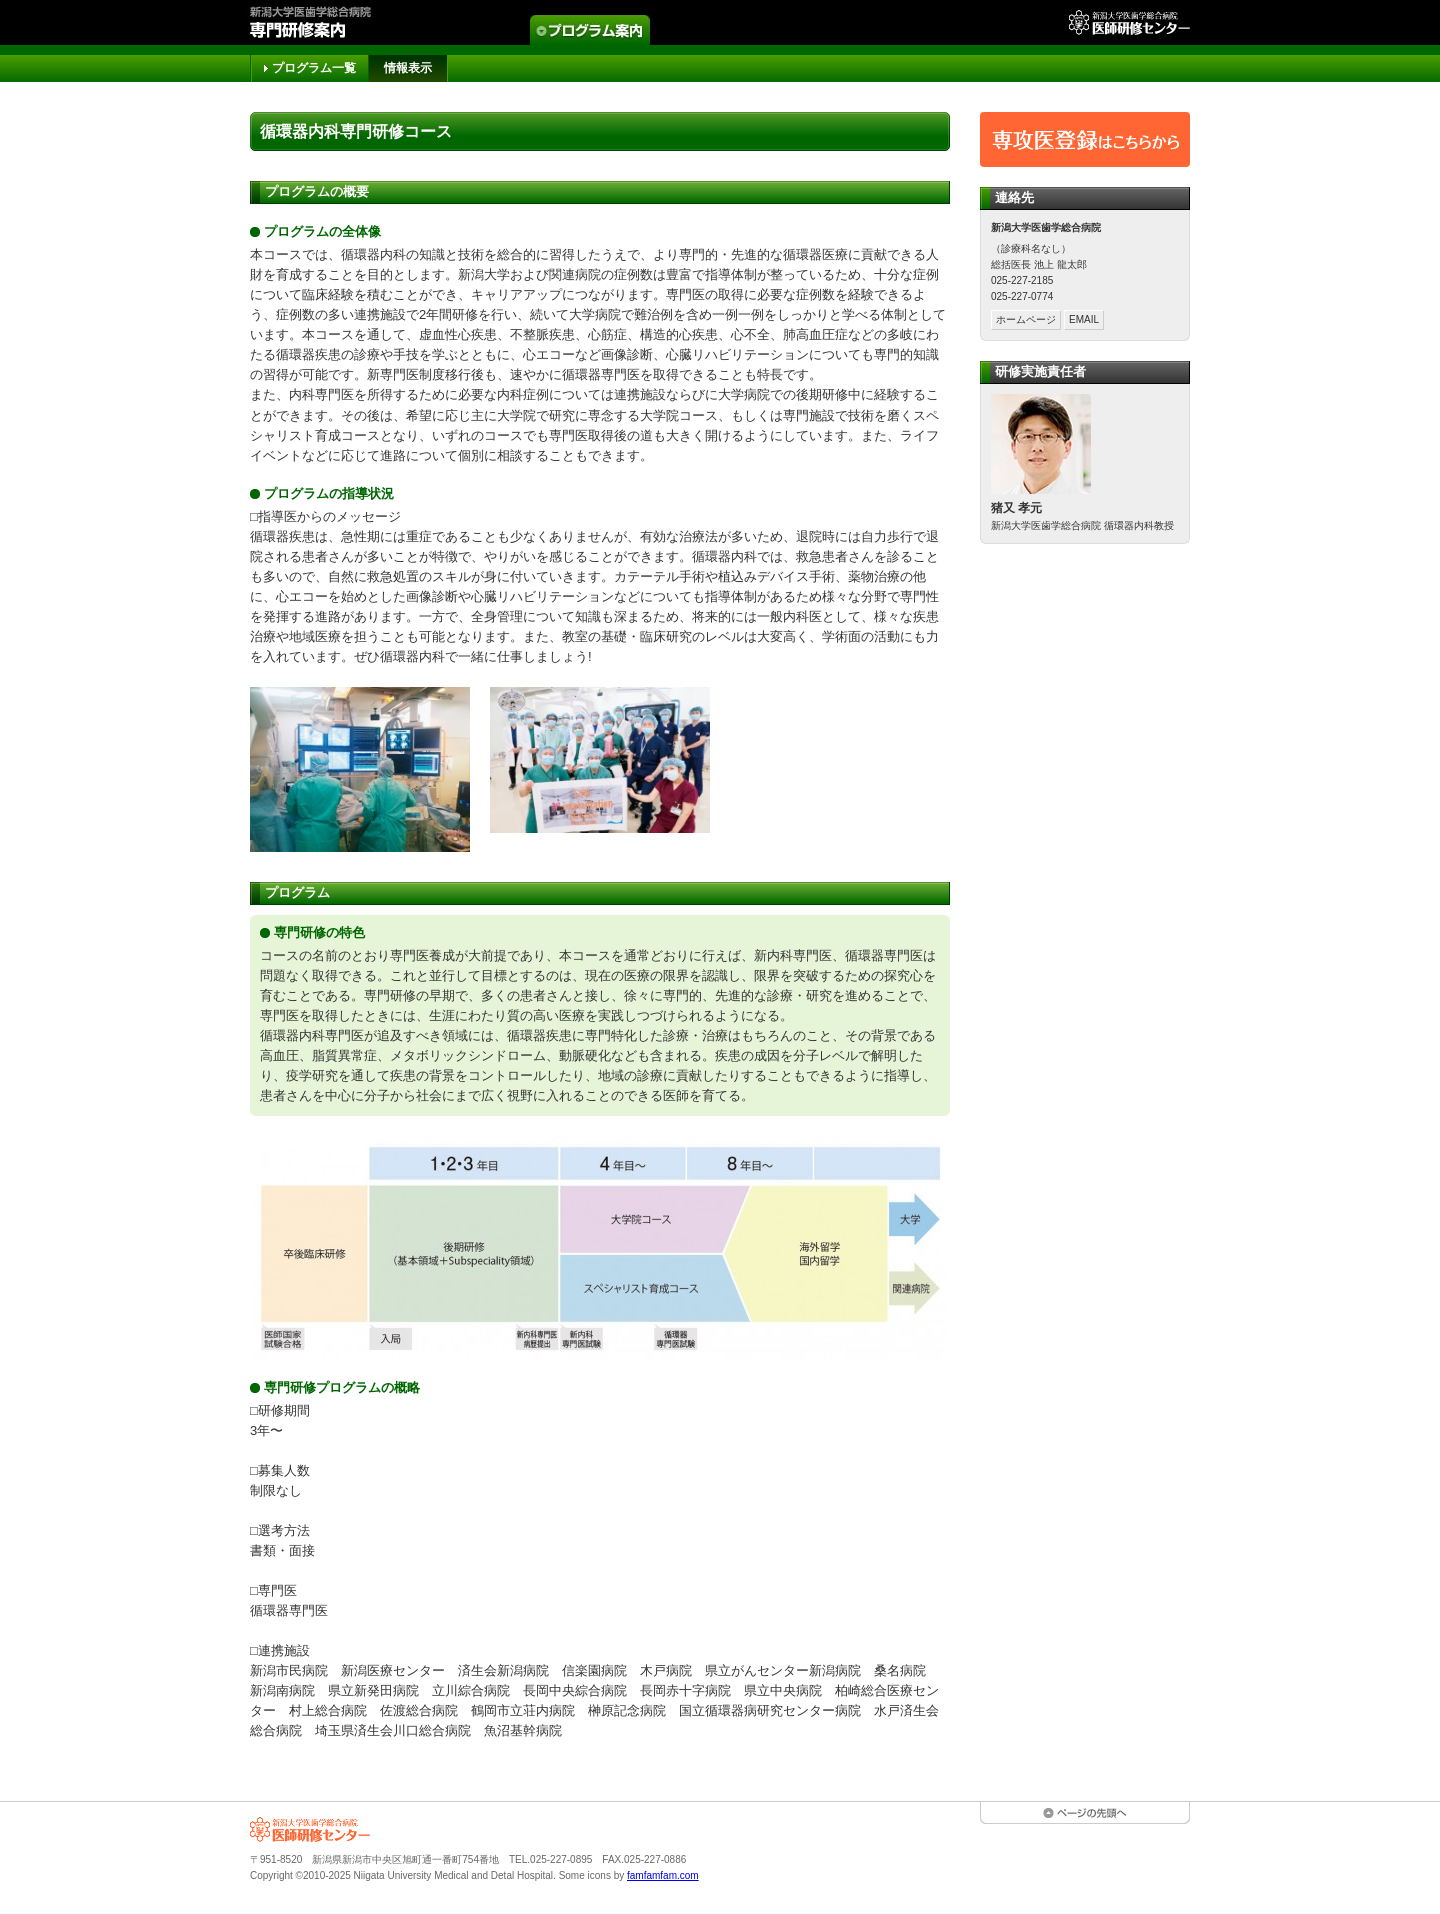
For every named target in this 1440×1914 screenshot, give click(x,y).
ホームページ (1026, 319)
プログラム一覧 (314, 68)
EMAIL (1084, 319)
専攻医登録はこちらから (1085, 139)
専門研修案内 (327, 22)
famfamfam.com (663, 1875)
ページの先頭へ (1085, 1813)
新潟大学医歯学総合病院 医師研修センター (310, 1829)
